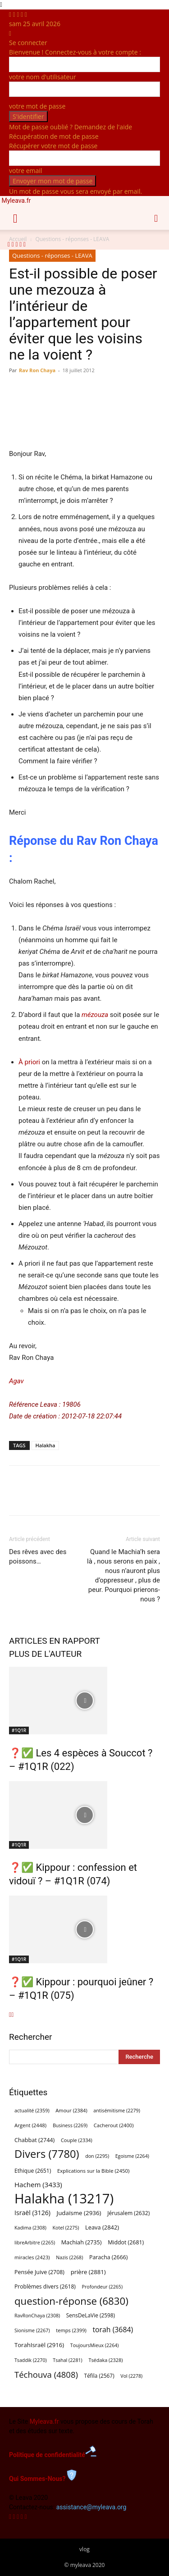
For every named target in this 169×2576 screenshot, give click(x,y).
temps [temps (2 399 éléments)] (71, 2330)
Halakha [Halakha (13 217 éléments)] (64, 2198)
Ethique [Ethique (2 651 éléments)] (32, 2171)
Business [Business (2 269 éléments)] (70, 2125)
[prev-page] (10, 2014)
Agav (16, 1381)
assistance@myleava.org (91, 2507)
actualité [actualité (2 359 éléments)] (32, 2110)
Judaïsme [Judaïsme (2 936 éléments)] (79, 2213)
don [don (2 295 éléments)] (97, 2156)
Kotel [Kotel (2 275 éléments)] (66, 2228)
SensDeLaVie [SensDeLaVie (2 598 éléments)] (90, 2315)
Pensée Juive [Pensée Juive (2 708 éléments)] (39, 2272)
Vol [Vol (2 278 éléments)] (131, 2376)
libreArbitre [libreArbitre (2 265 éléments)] (34, 2242)
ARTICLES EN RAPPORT (54, 1641)
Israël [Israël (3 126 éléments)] (32, 2212)
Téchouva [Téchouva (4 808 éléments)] (46, 2374)
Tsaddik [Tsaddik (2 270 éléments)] (30, 2360)
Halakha (45, 1445)
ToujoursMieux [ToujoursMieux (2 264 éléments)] (94, 2345)
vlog (84, 2549)
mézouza (95, 1015)
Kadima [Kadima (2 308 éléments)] (30, 2228)
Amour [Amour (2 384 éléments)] (71, 2110)
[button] (15, 217)
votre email (25, 170)
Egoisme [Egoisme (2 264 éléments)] (132, 2156)
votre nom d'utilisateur (42, 77)
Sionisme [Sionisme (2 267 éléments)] (32, 2330)
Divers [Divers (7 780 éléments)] (46, 2154)
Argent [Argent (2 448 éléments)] (30, 2125)
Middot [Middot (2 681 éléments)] (126, 2242)
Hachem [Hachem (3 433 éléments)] (38, 2184)
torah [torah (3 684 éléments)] (112, 2329)
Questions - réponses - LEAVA (52, 255)
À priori (29, 1062)
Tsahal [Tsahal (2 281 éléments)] (67, 2360)
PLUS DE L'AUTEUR (45, 1654)
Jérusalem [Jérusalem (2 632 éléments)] (128, 2213)
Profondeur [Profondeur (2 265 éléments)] (102, 2287)
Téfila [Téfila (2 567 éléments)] (99, 2375)
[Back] (10, 33)
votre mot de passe (37, 106)
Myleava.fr (44, 2421)
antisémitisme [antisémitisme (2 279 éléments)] (116, 2110)
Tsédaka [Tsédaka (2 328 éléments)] (105, 2360)
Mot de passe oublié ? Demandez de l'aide (70, 127)
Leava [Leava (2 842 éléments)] (102, 2227)
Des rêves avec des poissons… (38, 1556)
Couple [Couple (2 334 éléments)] (76, 2140)
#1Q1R (19, 1730)
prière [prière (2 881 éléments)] (88, 2272)
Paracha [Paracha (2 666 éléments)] (108, 2257)
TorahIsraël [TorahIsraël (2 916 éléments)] (39, 2345)
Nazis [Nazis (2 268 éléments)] (69, 2257)
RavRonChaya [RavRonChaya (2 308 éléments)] (37, 2315)
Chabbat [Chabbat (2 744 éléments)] (34, 2140)
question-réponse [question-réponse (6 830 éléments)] (71, 2301)
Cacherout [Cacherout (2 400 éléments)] (114, 2125)
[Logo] (2, 234)
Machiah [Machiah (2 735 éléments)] (81, 2242)
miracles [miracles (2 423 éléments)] (32, 2257)
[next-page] (12, 2014)
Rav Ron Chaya (37, 370)
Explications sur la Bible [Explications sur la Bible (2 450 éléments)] (93, 2170)
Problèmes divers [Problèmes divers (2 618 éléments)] (45, 2286)
